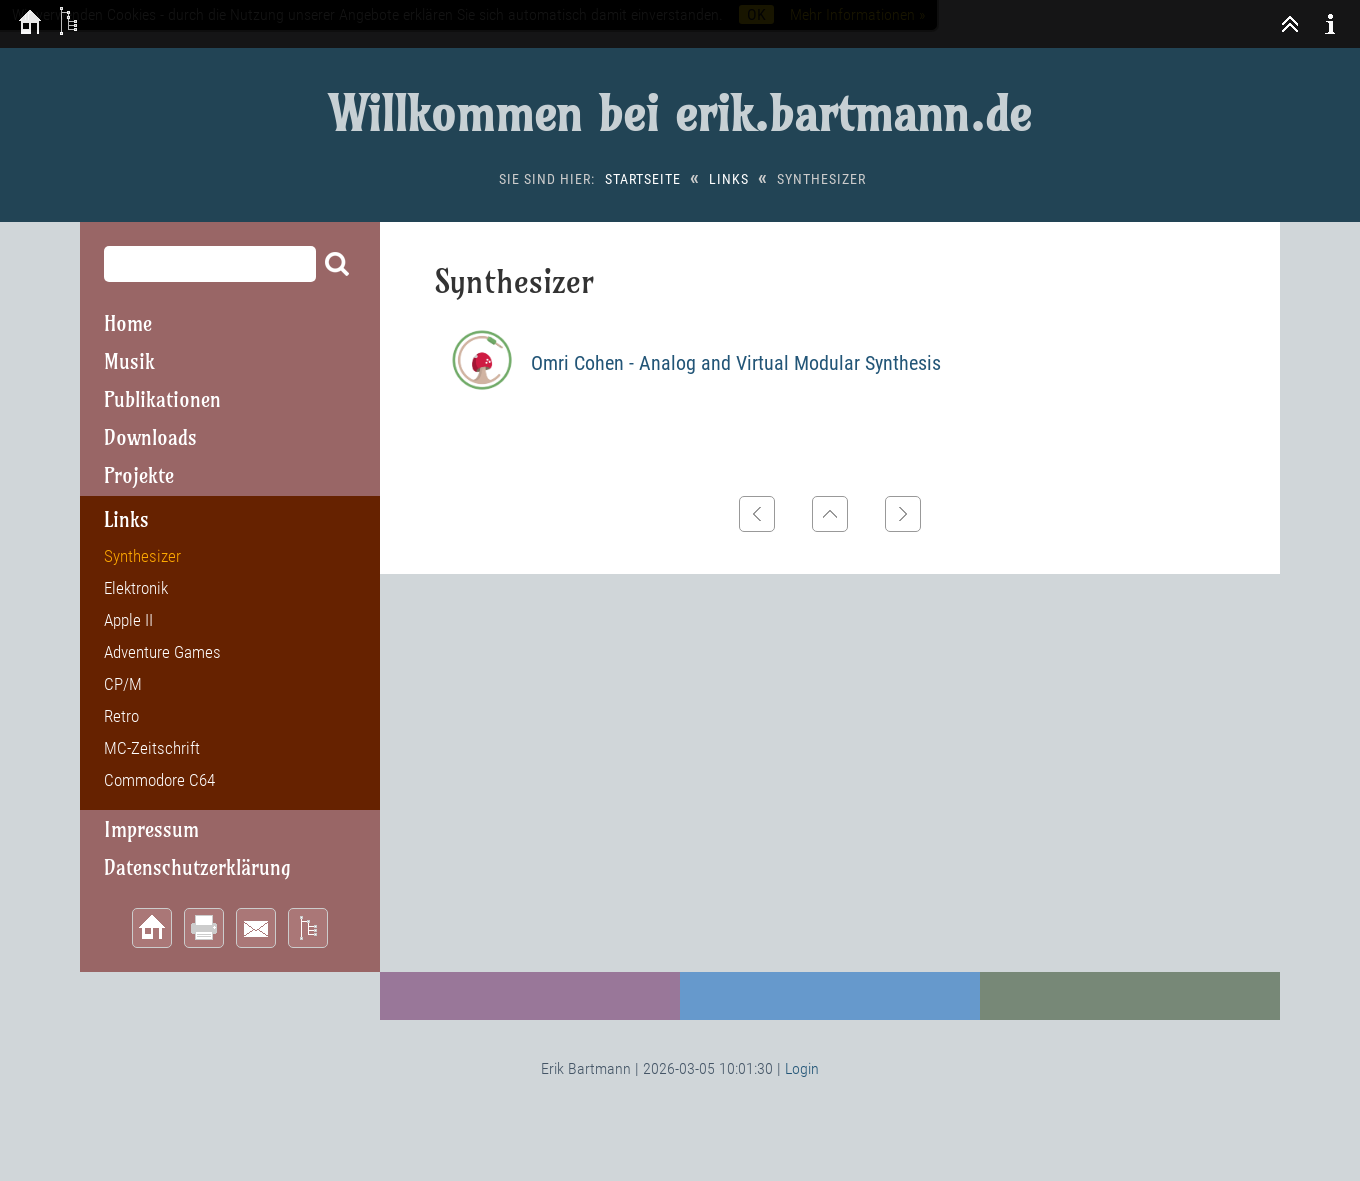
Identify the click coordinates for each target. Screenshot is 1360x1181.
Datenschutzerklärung (197, 867)
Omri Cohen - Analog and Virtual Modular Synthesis (736, 363)
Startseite (643, 179)
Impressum (151, 829)
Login (802, 1068)
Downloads (150, 437)
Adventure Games (162, 652)
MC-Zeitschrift (152, 748)
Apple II (128, 620)
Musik (129, 361)
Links (729, 179)
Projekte (139, 475)
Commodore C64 (159, 780)
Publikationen (162, 399)
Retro (121, 716)
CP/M (123, 684)
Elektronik (136, 588)
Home (128, 323)
